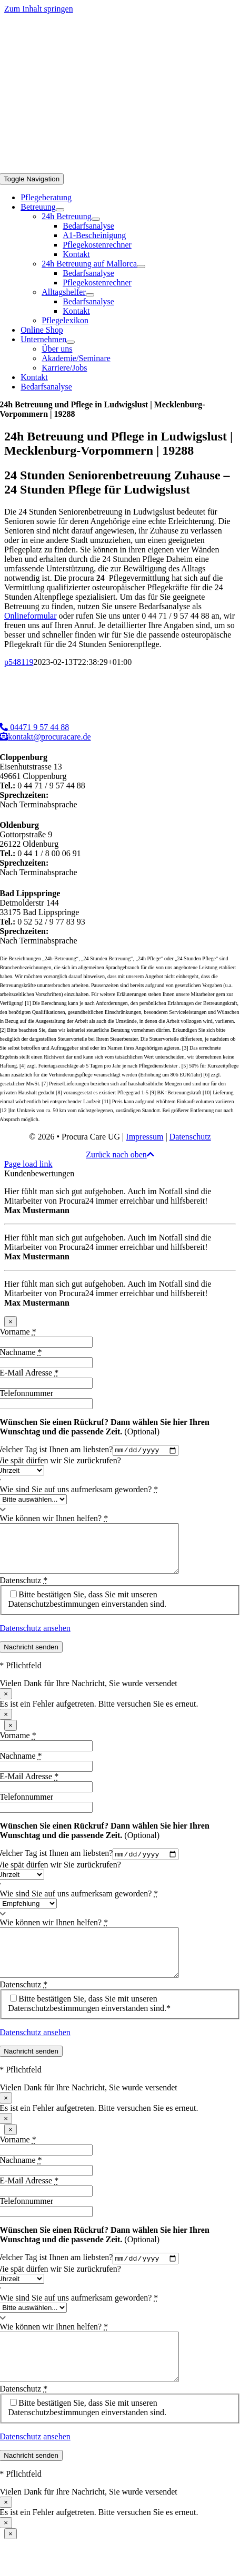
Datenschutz (190, 1136)
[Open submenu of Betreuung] (60, 209)
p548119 (18, 662)
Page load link (28, 1163)
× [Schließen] (10, 1322)
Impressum (144, 1136)
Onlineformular (30, 615)
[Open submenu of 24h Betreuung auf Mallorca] (141, 266)
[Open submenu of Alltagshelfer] (90, 294)
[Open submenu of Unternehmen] (70, 342)
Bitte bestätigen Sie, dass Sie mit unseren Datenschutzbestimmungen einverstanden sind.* (89, 2025)
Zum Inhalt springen (38, 8)
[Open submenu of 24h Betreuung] (96, 219)
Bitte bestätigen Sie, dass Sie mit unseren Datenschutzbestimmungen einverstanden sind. (87, 1610)
